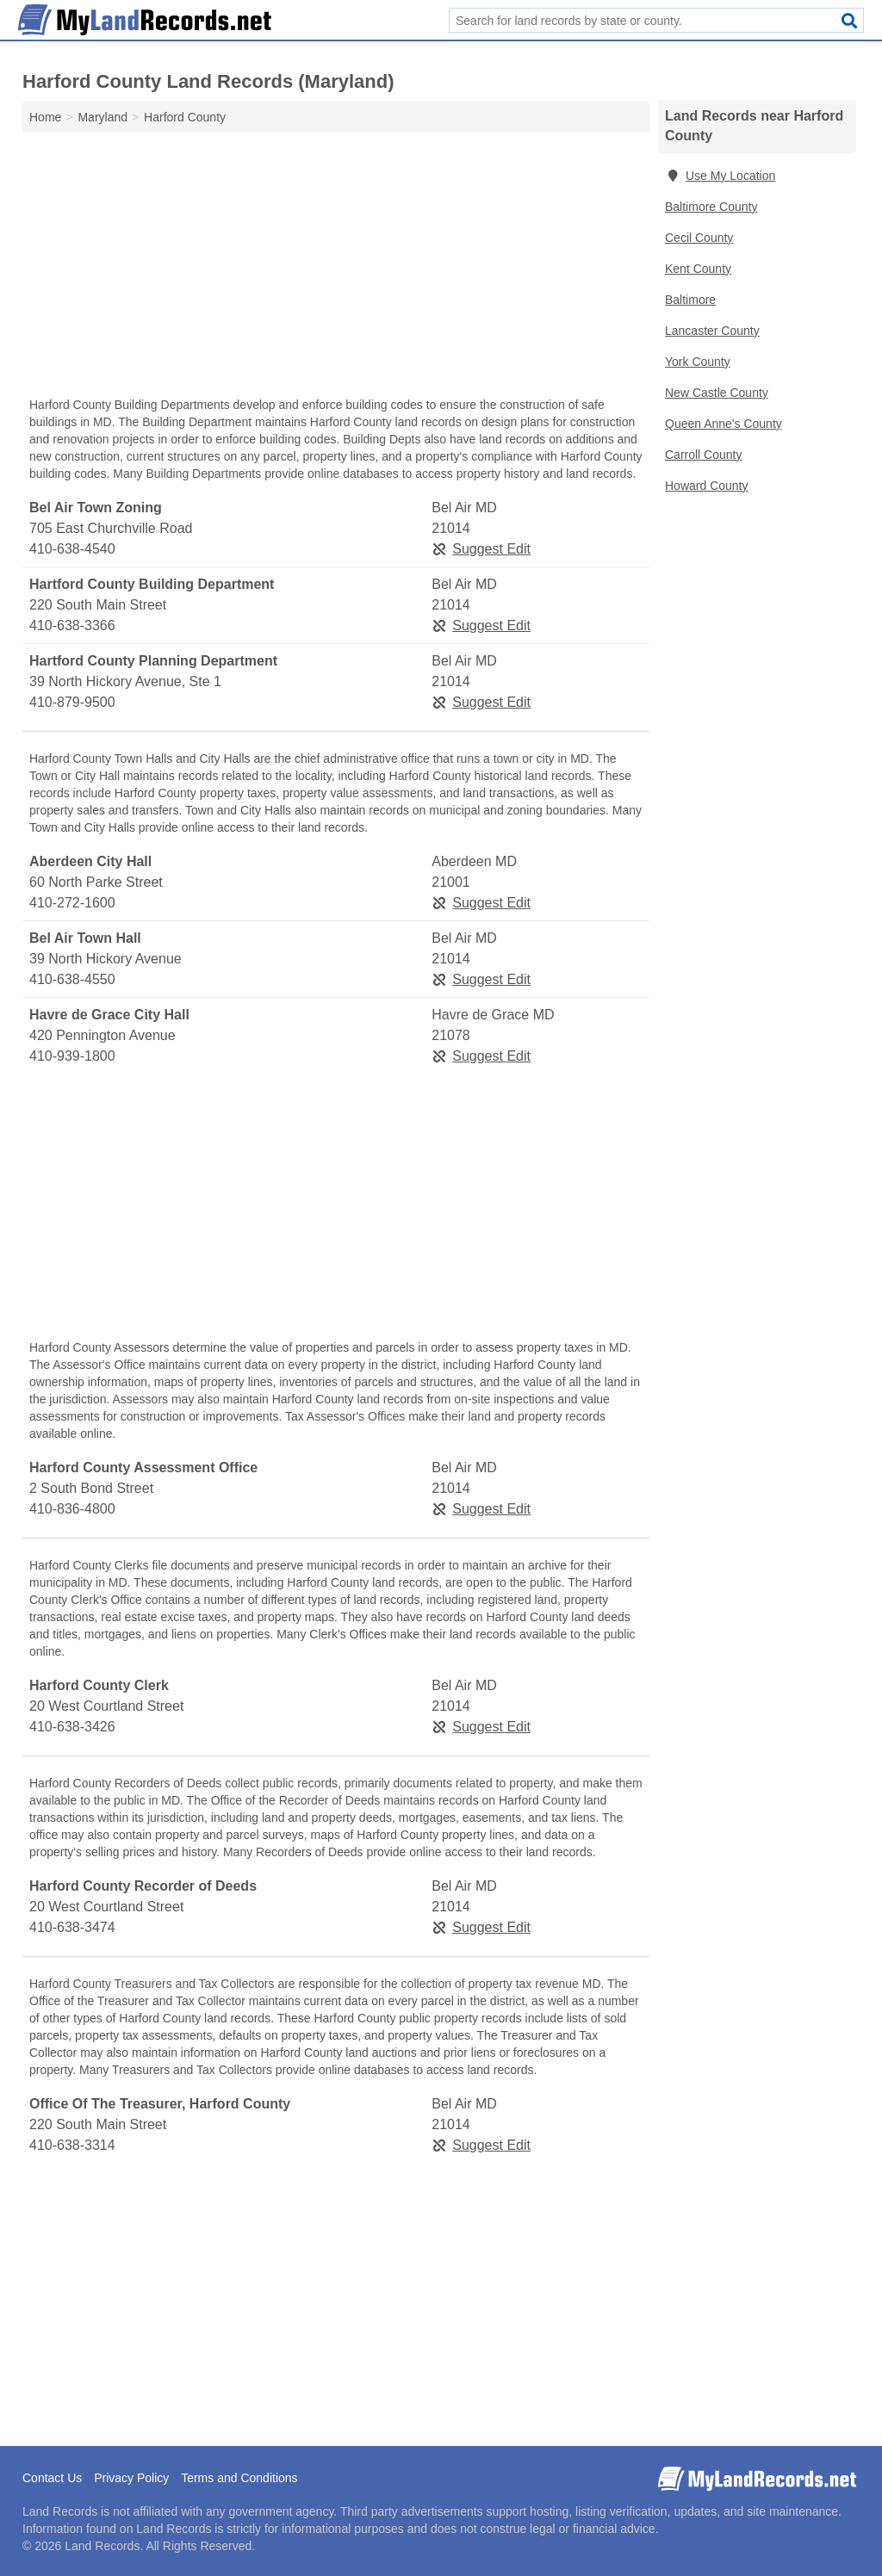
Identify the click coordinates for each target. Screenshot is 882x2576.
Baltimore (690, 300)
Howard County (706, 485)
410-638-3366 (72, 625)
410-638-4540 (72, 549)
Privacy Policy (131, 2478)
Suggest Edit (481, 549)
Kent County (698, 269)
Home (45, 117)
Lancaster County (712, 330)
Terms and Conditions (239, 2478)
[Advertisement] (335, 268)
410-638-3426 (72, 1726)
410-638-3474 (72, 1927)
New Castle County (716, 392)
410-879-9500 (72, 702)
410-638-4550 (72, 979)
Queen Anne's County (723, 423)
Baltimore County (711, 207)
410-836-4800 (72, 1509)
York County (697, 361)
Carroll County (703, 454)
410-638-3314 (72, 2145)
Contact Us (52, 2478)
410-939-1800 (72, 1056)
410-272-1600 (72, 902)
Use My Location (720, 176)
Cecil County (699, 238)
